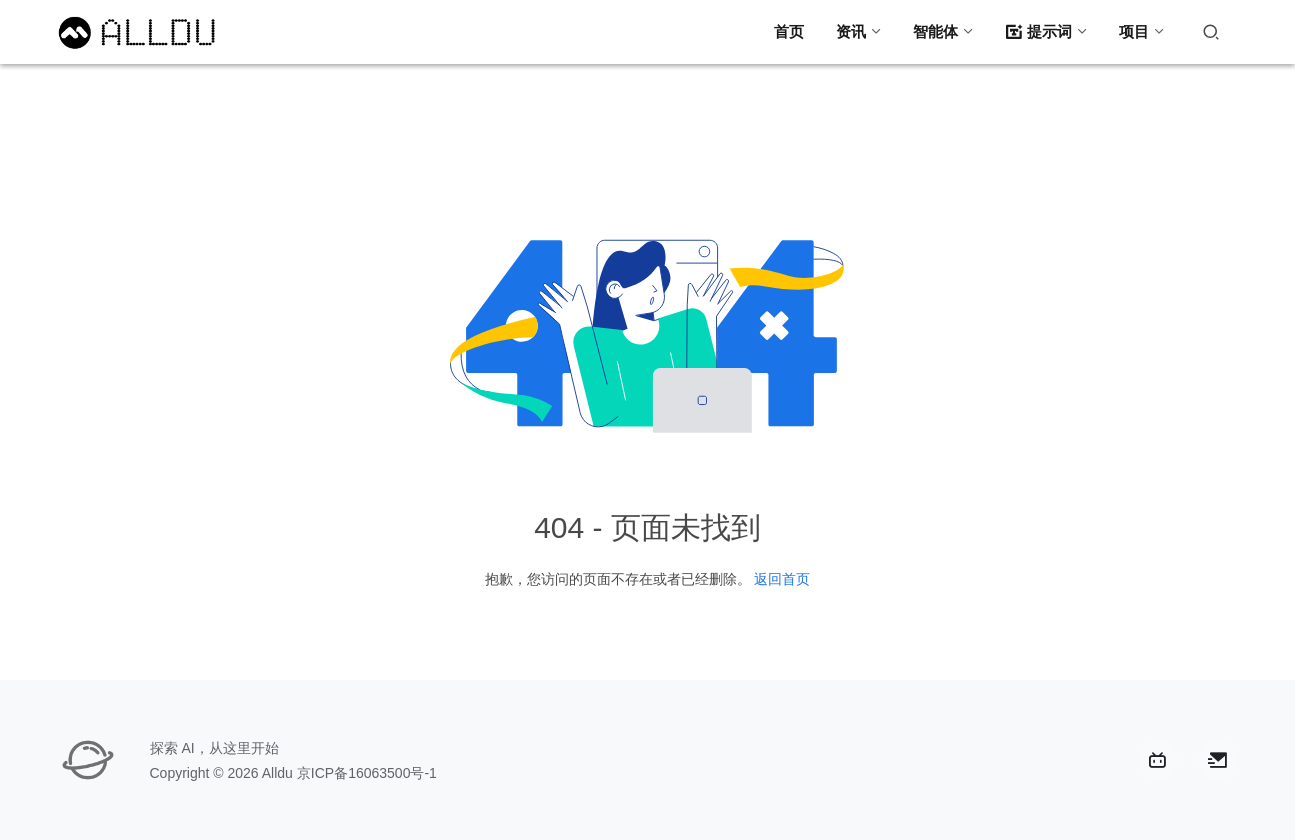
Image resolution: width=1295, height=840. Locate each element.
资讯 (851, 31)
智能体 (935, 31)
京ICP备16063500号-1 (367, 773)
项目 (1134, 31)
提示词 (1038, 32)
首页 (789, 31)
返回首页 (782, 579)
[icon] (1158, 760)
